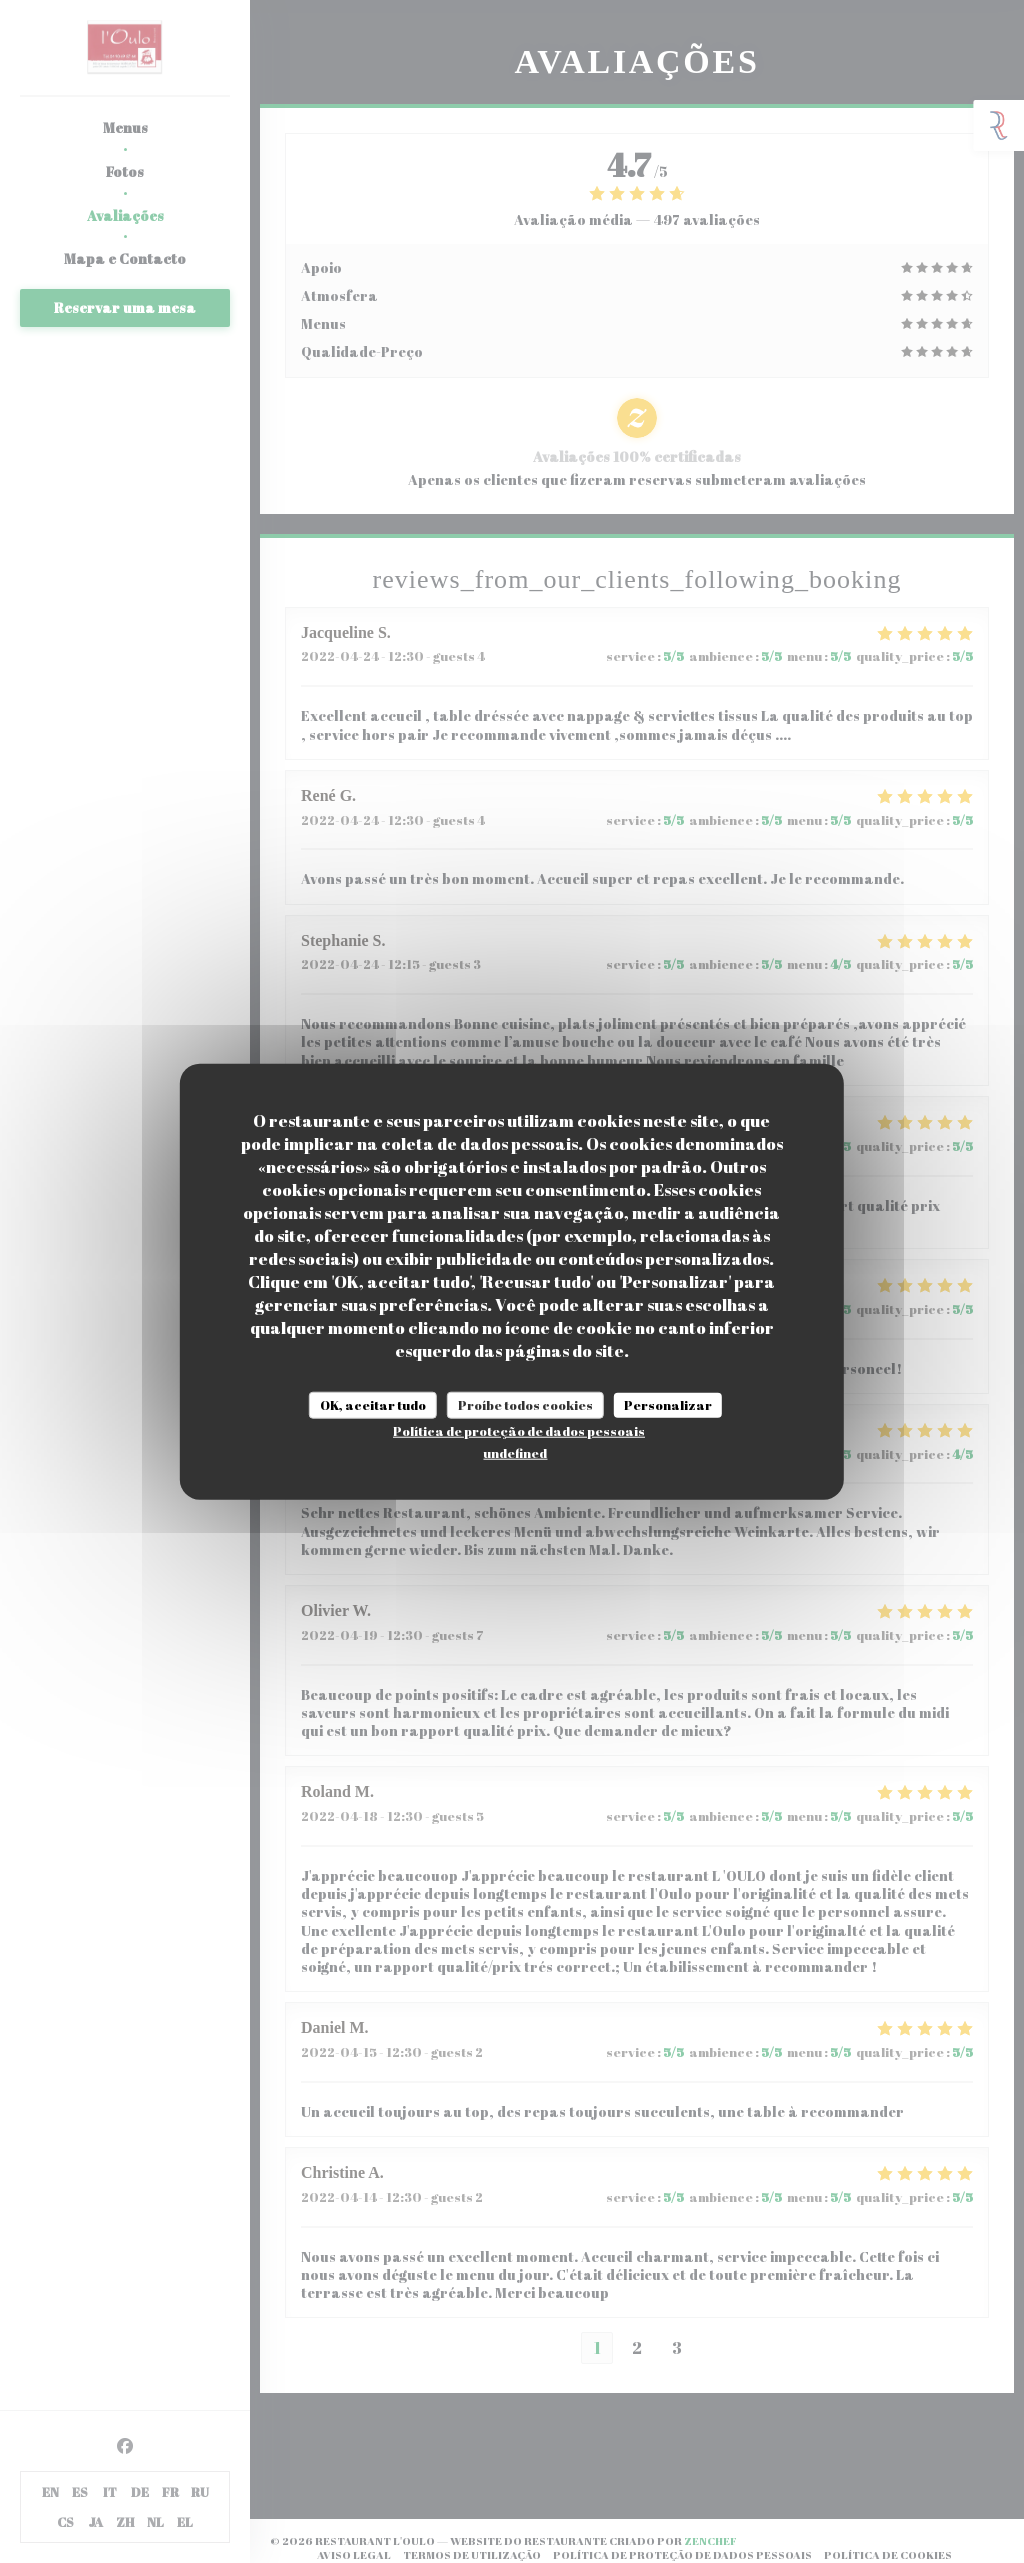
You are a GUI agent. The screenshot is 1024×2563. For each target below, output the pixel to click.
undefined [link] (515, 1453)
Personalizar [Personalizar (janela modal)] (668, 1404)
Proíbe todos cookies (525, 1404)
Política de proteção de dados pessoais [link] (519, 1431)
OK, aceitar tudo (373, 1404)
